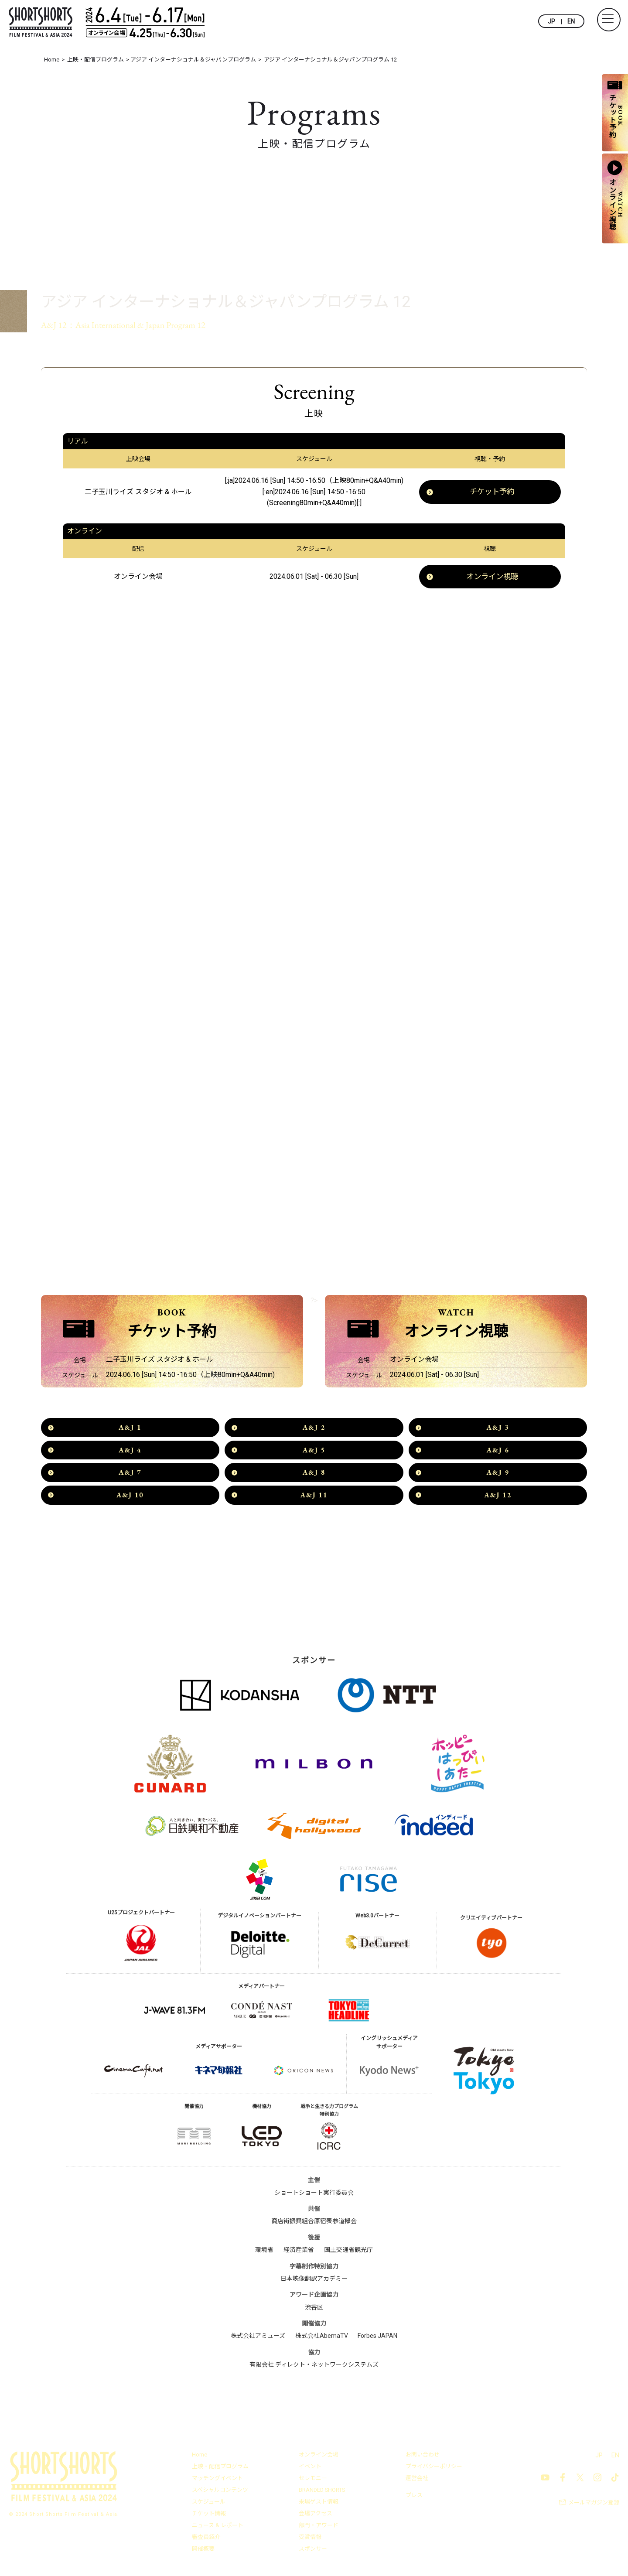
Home (199, 2456)
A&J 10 (130, 1497)
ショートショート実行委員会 (314, 2194)
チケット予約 (491, 491)
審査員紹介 (206, 2539)
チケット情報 (209, 2515)
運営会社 (417, 2480)
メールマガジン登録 (593, 2504)
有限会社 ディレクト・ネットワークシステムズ (314, 2366)
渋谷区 (314, 2309)
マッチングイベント (217, 2480)
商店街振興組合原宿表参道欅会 (314, 2223)
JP (551, 21)
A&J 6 (498, 1452)
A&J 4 (130, 1452)
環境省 (264, 2251)
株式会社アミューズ (258, 2337)
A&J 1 (130, 1429)
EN (571, 21)
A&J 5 (314, 1452)
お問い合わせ (423, 2456)
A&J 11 (314, 1497)
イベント (310, 2468)
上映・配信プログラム (220, 2468)
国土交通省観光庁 (348, 2251)
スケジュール (208, 2504)
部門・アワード (318, 2527)
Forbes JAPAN (377, 2337)
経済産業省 (298, 2251)
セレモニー (313, 2480)
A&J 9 (498, 1474)
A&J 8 (314, 1474)
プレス (414, 2497)
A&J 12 (498, 1497)
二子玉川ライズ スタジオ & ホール (138, 492)
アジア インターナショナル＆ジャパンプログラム (152, 278)
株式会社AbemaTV (321, 2337)
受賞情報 (310, 2539)
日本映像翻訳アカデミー (314, 2280)
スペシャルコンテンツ (220, 2492)
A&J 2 (314, 1429)
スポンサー (313, 2551)
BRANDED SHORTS (323, 2492)
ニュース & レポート (217, 2527)
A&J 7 (130, 1474)
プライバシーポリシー (434, 2468)
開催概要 (203, 2551)
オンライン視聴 (491, 576)
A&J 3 (498, 1429)
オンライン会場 (318, 2456)
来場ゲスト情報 (318, 2504)
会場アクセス (315, 2515)
